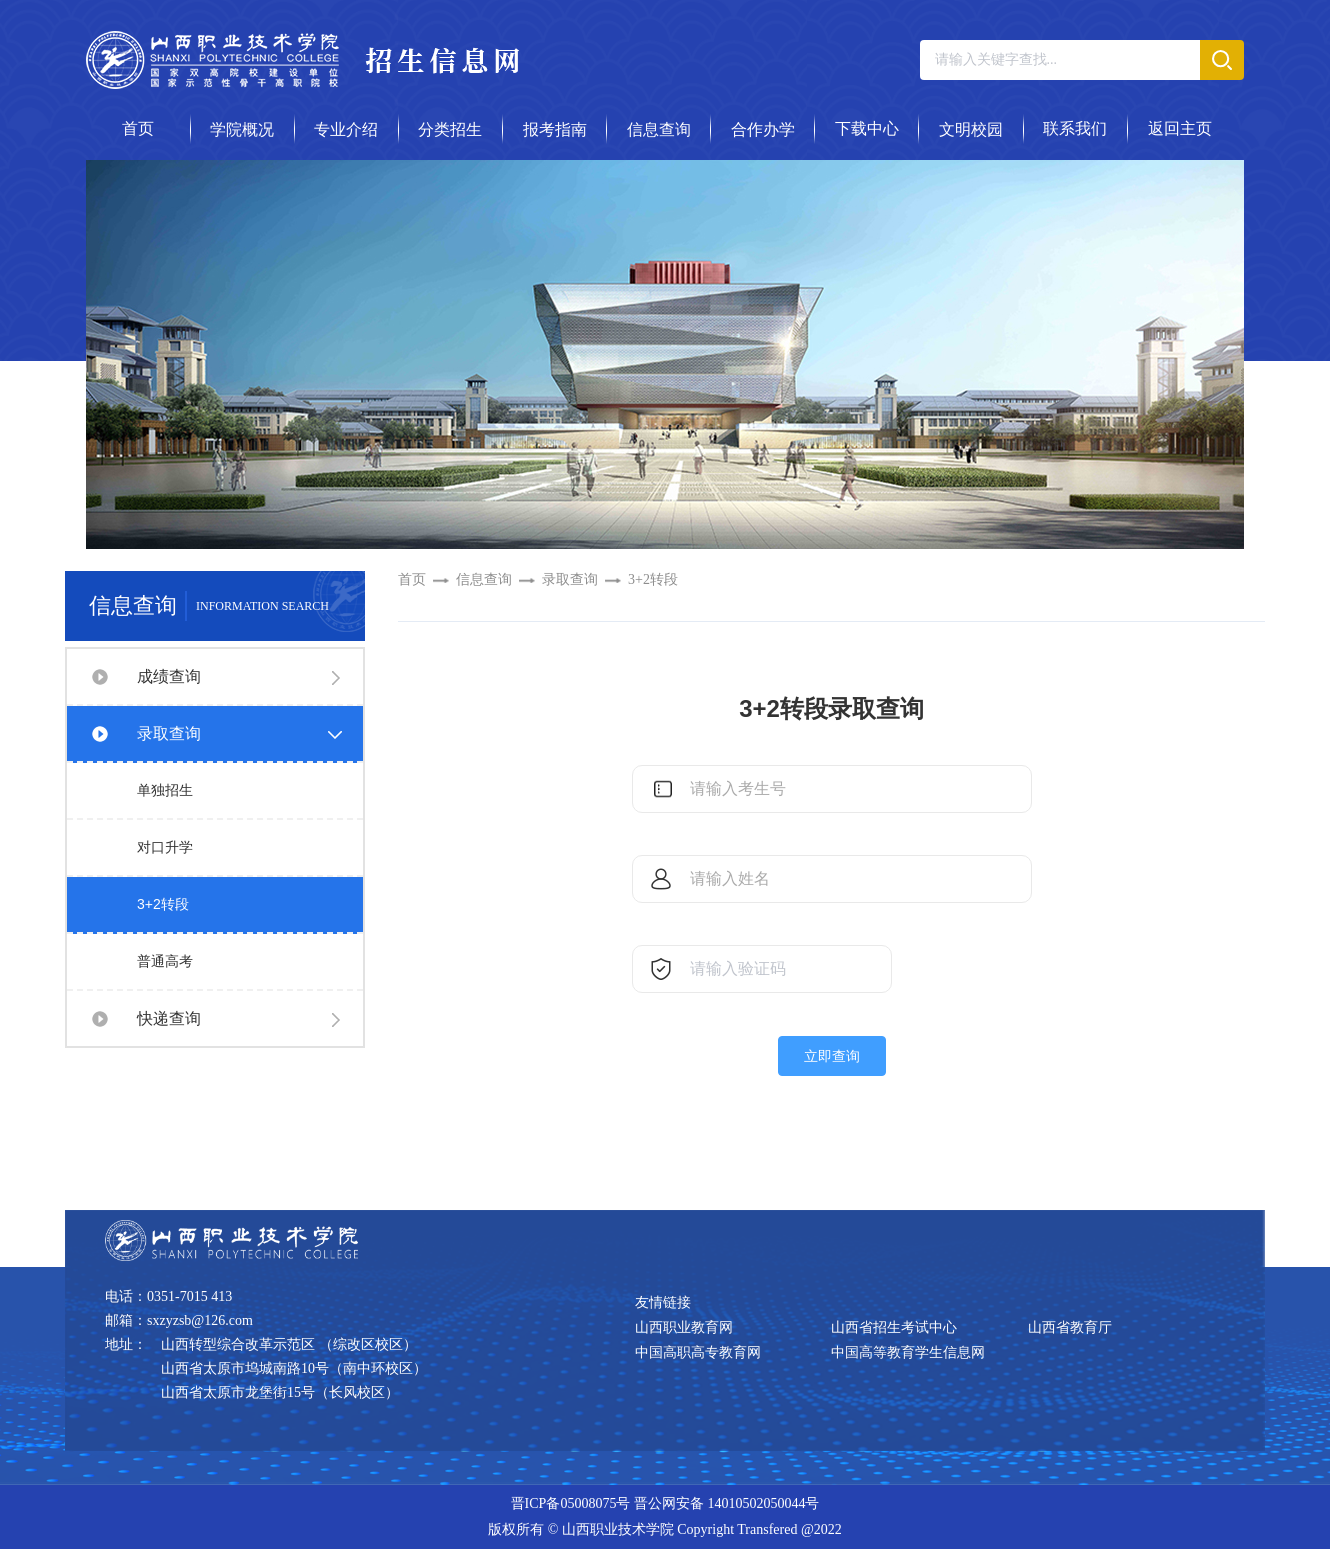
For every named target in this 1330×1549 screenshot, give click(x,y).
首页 (412, 579)
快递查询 (169, 1018)
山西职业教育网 (684, 1327)
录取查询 (169, 733)
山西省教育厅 (1070, 1327)
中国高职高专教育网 (698, 1352)
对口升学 (165, 847)
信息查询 (484, 579)
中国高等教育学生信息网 (908, 1352)
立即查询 (832, 1056)
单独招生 (165, 790)
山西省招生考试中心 (894, 1327)
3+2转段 (163, 904)
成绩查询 (169, 676)
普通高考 (165, 961)
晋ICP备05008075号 (571, 1503)
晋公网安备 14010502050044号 (727, 1503)
